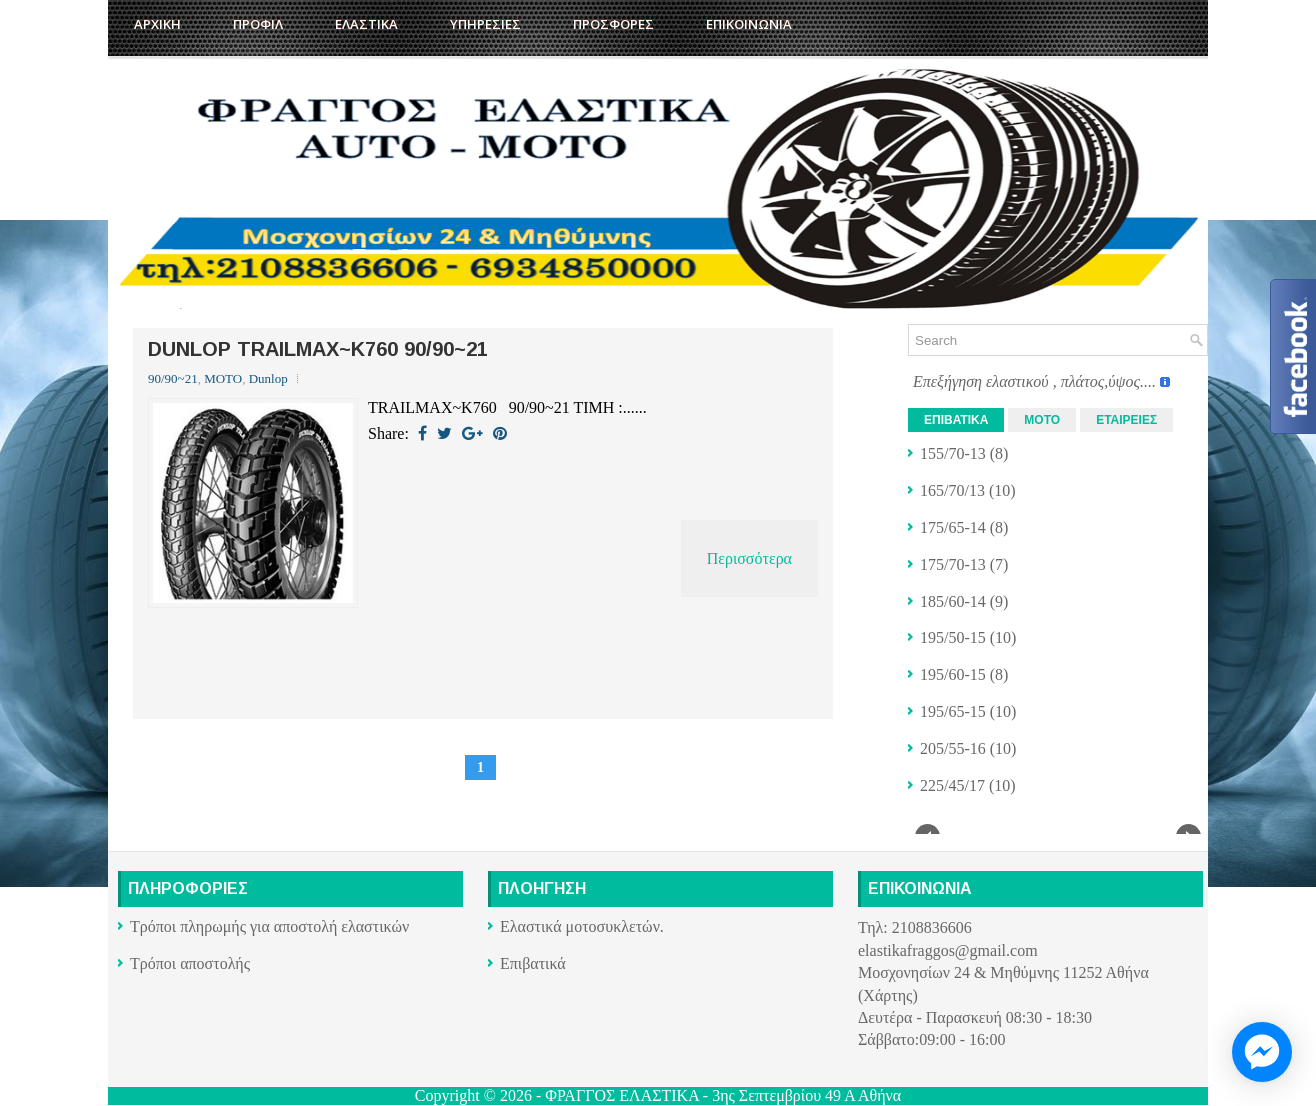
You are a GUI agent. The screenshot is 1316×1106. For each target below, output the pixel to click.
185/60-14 (953, 601)
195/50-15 (953, 637)
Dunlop (268, 378)
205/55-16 (953, 748)
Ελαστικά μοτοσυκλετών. (582, 926)
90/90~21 (173, 378)
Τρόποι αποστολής (190, 963)
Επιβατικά (533, 963)
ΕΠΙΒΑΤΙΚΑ (956, 420)
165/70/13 (952, 490)
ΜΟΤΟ (223, 378)
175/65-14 (953, 527)
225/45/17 (952, 785)
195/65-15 (953, 711)
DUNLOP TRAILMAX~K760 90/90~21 (318, 349)
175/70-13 (953, 564)
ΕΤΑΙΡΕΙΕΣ (1126, 420)
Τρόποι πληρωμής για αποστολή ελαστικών (269, 926)
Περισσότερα (749, 558)
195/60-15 (953, 674)
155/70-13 (953, 453)
